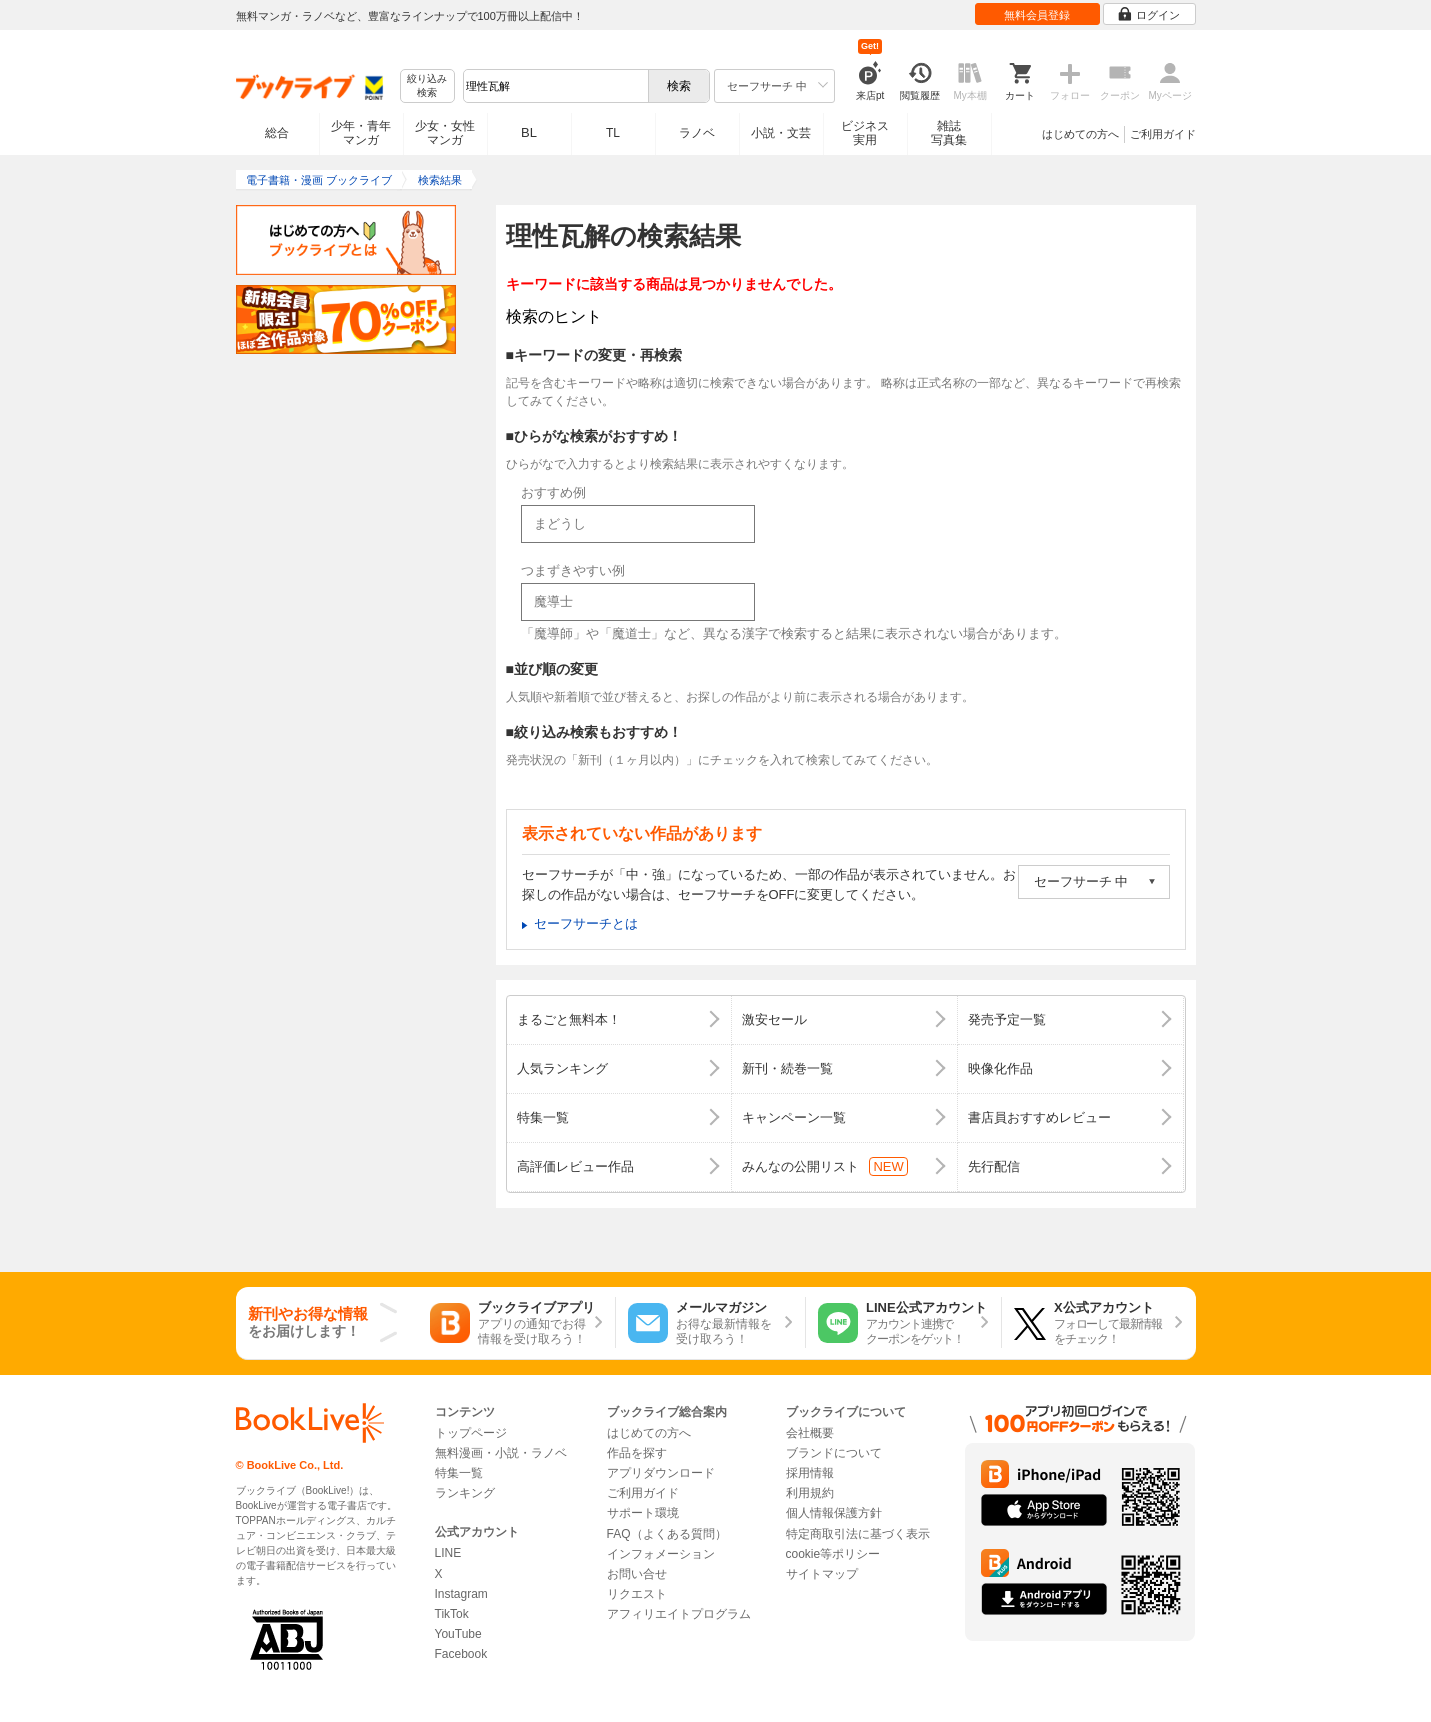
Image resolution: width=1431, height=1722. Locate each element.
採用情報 (810, 1473)
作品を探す (637, 1453)
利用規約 (810, 1493)
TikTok (452, 1614)
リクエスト (637, 1594)
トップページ (471, 1433)
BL (529, 132)
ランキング (465, 1493)
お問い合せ (637, 1574)
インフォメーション (661, 1554)
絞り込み (427, 86)
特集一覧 (459, 1473)
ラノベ (697, 133)
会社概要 (810, 1433)
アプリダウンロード (661, 1473)
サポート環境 (643, 1513)
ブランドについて (834, 1453)
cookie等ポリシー (833, 1554)
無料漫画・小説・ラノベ (501, 1453)
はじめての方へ (1080, 134)
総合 (277, 133)
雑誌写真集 (949, 133)
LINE (448, 1553)
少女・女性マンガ (445, 133)
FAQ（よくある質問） (667, 1534)
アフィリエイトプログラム (679, 1614)
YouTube (458, 1634)
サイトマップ (822, 1574)
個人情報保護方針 (834, 1513)
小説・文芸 (781, 133)
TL (613, 133)
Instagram (461, 1594)
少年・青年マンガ (361, 133)
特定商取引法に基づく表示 (858, 1534)
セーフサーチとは (586, 923)
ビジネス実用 (865, 133)
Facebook (461, 1654)
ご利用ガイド (1163, 134)
